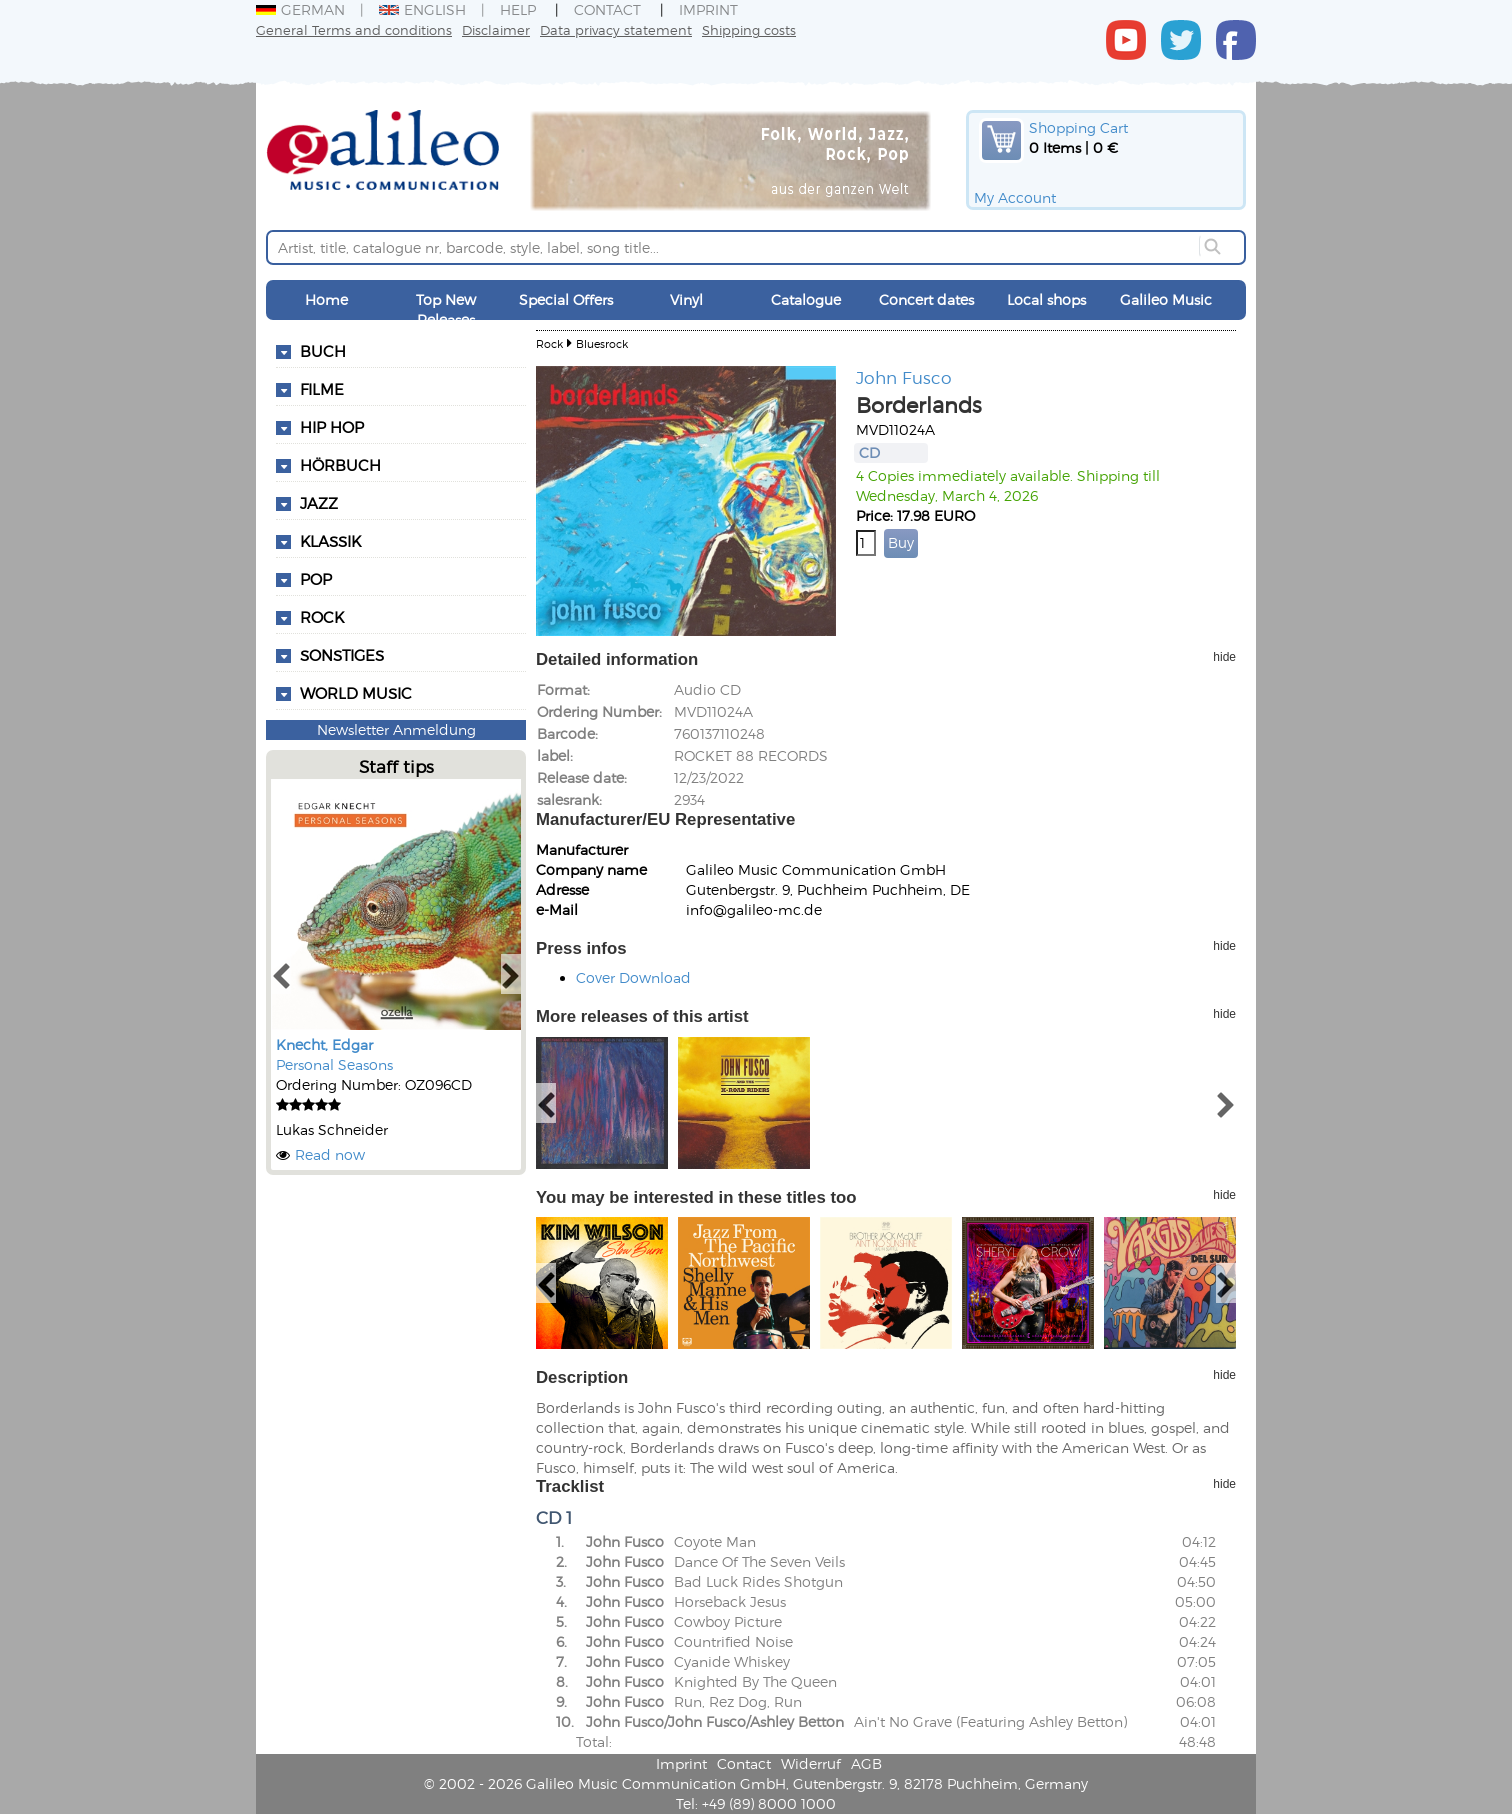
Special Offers (566, 299)
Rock (549, 343)
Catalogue (806, 299)
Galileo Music (1166, 299)
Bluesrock (602, 343)
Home (326, 299)
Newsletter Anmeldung (396, 729)
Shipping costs (749, 29)
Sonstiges (342, 655)
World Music (356, 693)
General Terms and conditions (354, 29)
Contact (607, 9)
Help (518, 9)
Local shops (1046, 299)
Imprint (708, 9)
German (300, 9)
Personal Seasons (334, 1064)
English (422, 9)
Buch (323, 351)
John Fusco (904, 377)
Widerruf (811, 1763)
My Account (1015, 197)
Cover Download (633, 977)
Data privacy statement (616, 29)
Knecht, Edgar (324, 1044)
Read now (330, 1154)
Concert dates (926, 299)
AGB (866, 1763)
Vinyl (686, 299)
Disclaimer (496, 29)
